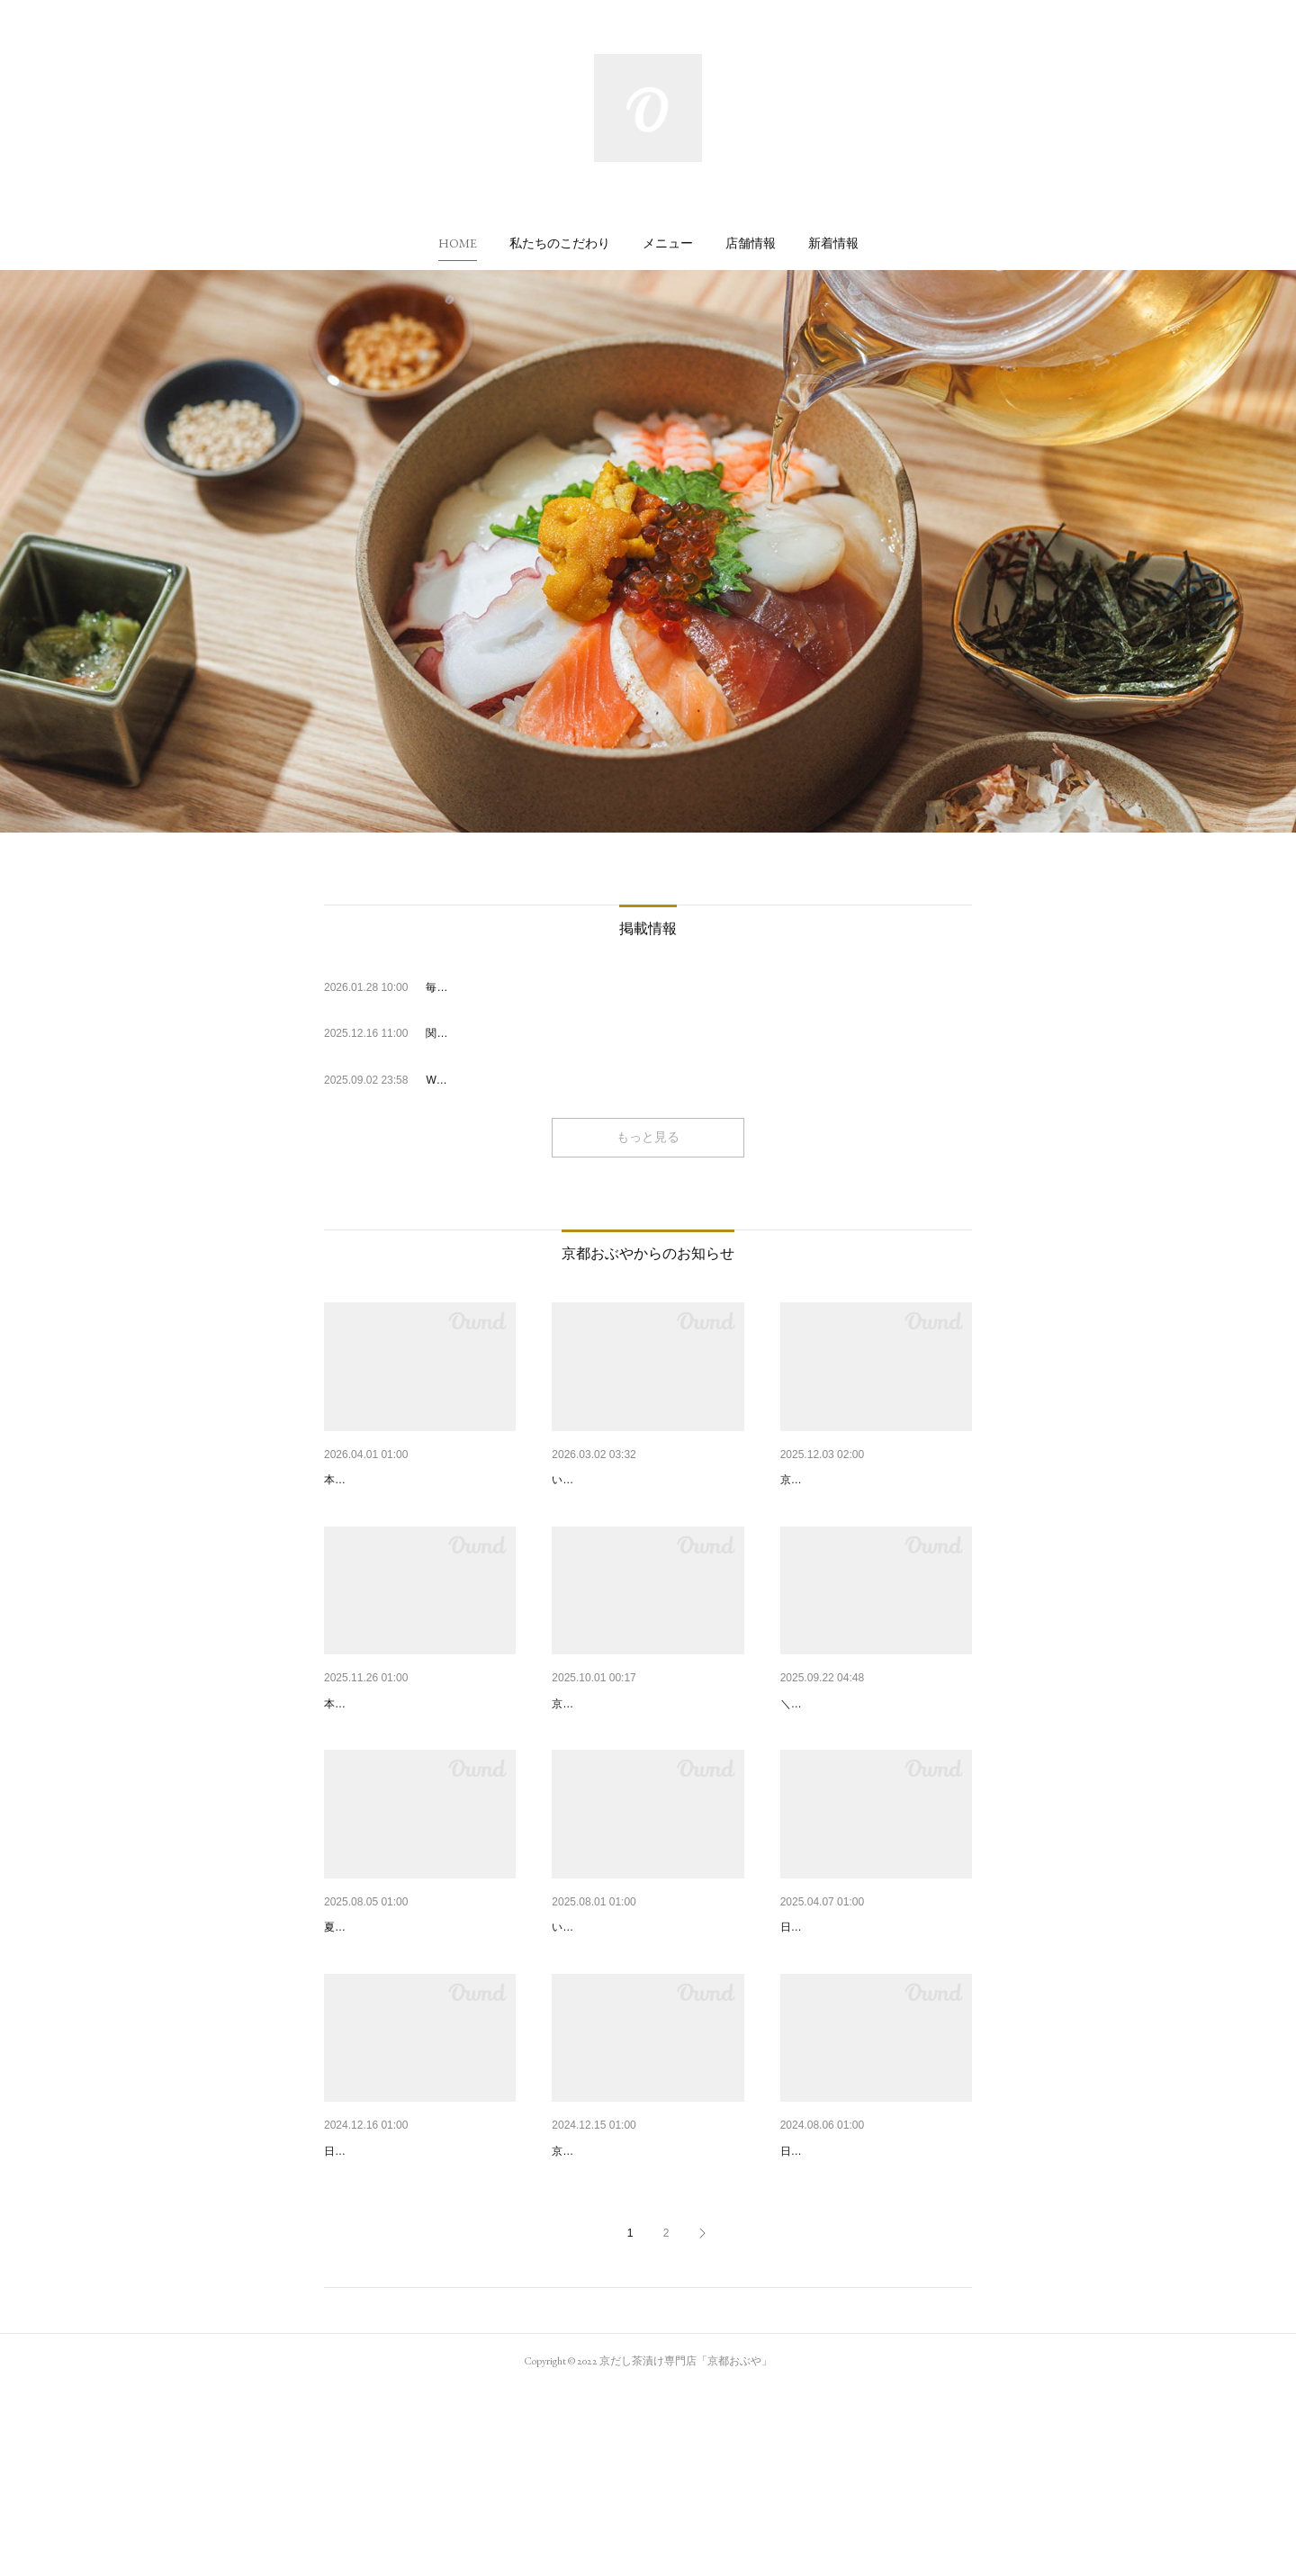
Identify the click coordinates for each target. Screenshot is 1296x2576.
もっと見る (648, 1137)
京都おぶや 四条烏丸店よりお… (642, 1480)
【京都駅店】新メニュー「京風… (418, 1750)
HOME (457, 243)
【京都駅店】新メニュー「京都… (646, 1750)
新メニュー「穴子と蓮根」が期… (418, 1480)
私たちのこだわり (559, 243)
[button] (457, 243)
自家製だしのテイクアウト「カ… (646, 2290)
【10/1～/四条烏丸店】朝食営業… (876, 1750)
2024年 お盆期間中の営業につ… (871, 2290)
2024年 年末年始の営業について (415, 2290)
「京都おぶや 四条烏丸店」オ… (642, 2020)
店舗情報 (750, 243)
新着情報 (833, 243)
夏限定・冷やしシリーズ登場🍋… (420, 2020)
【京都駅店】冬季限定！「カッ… (874, 1480)
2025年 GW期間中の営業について (876, 2020)
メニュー (668, 243)
